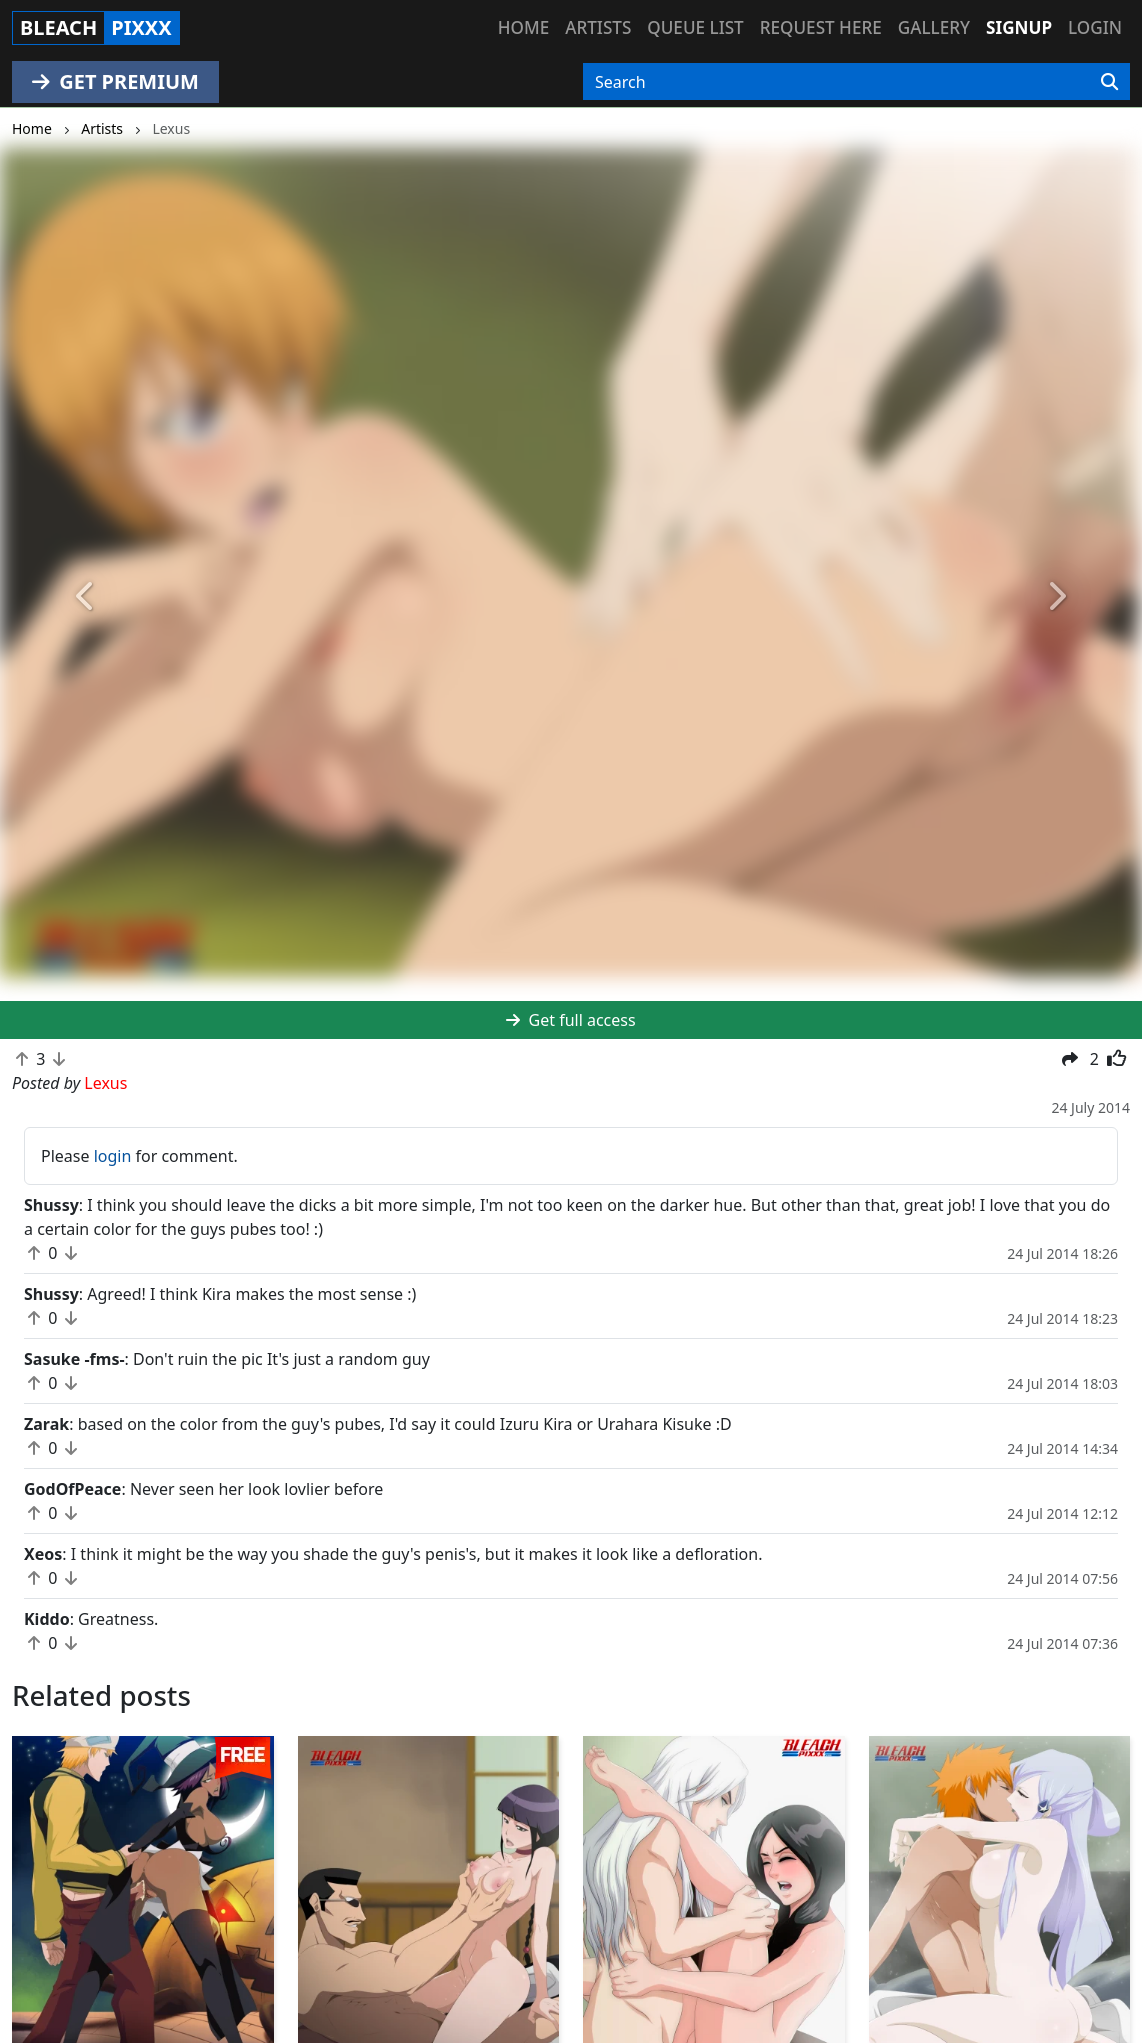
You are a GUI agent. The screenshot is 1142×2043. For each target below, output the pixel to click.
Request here (821, 27)
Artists (598, 27)
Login (1095, 27)
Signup (1019, 27)
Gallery (934, 27)
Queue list (695, 27)
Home (523, 27)
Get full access (570, 1020)
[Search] (1109, 82)
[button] (85, 597)
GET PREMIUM (115, 81)
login (113, 1156)
